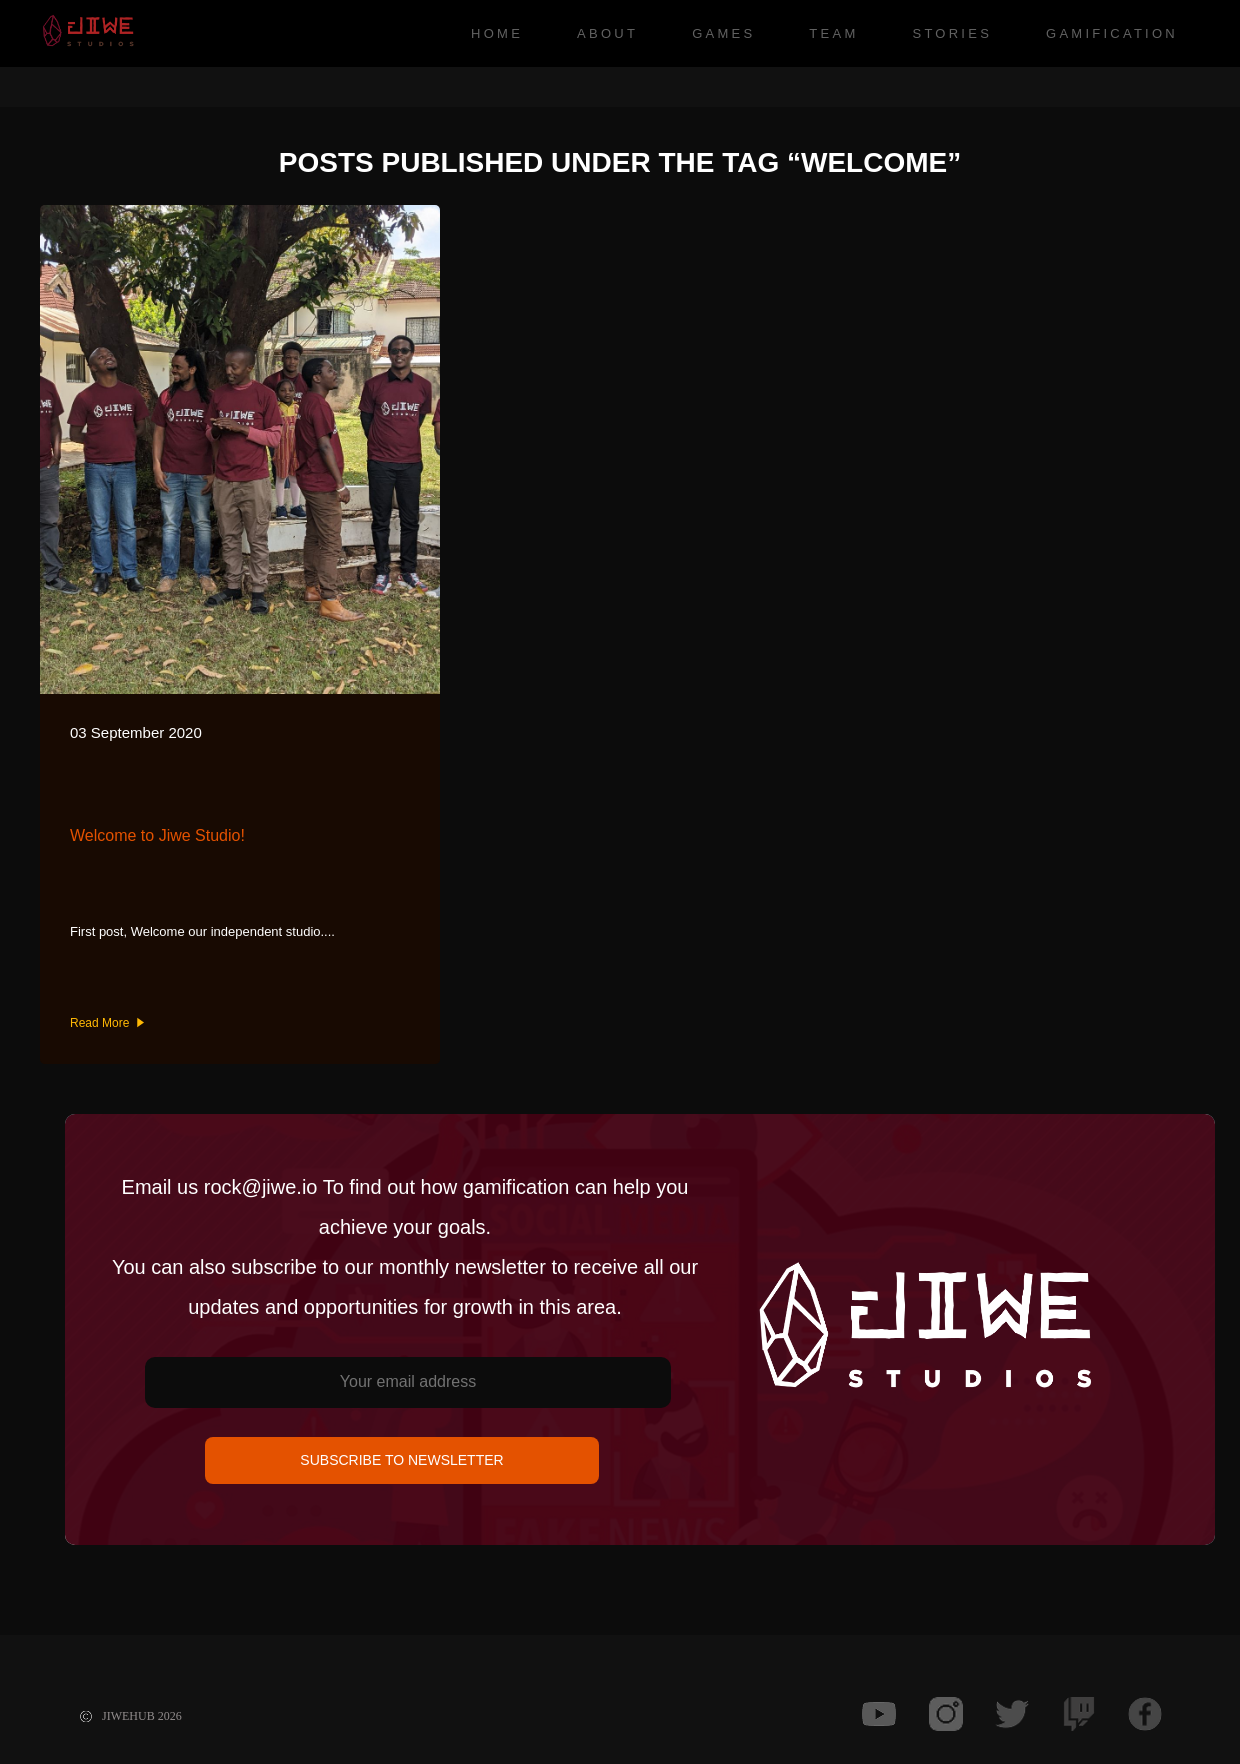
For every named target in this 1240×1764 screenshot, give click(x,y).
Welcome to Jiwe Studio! (157, 835)
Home (497, 33)
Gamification (1112, 33)
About (607, 33)
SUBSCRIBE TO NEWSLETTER (401, 1460)
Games (723, 33)
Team (833, 33)
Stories (952, 33)
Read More (107, 1023)
